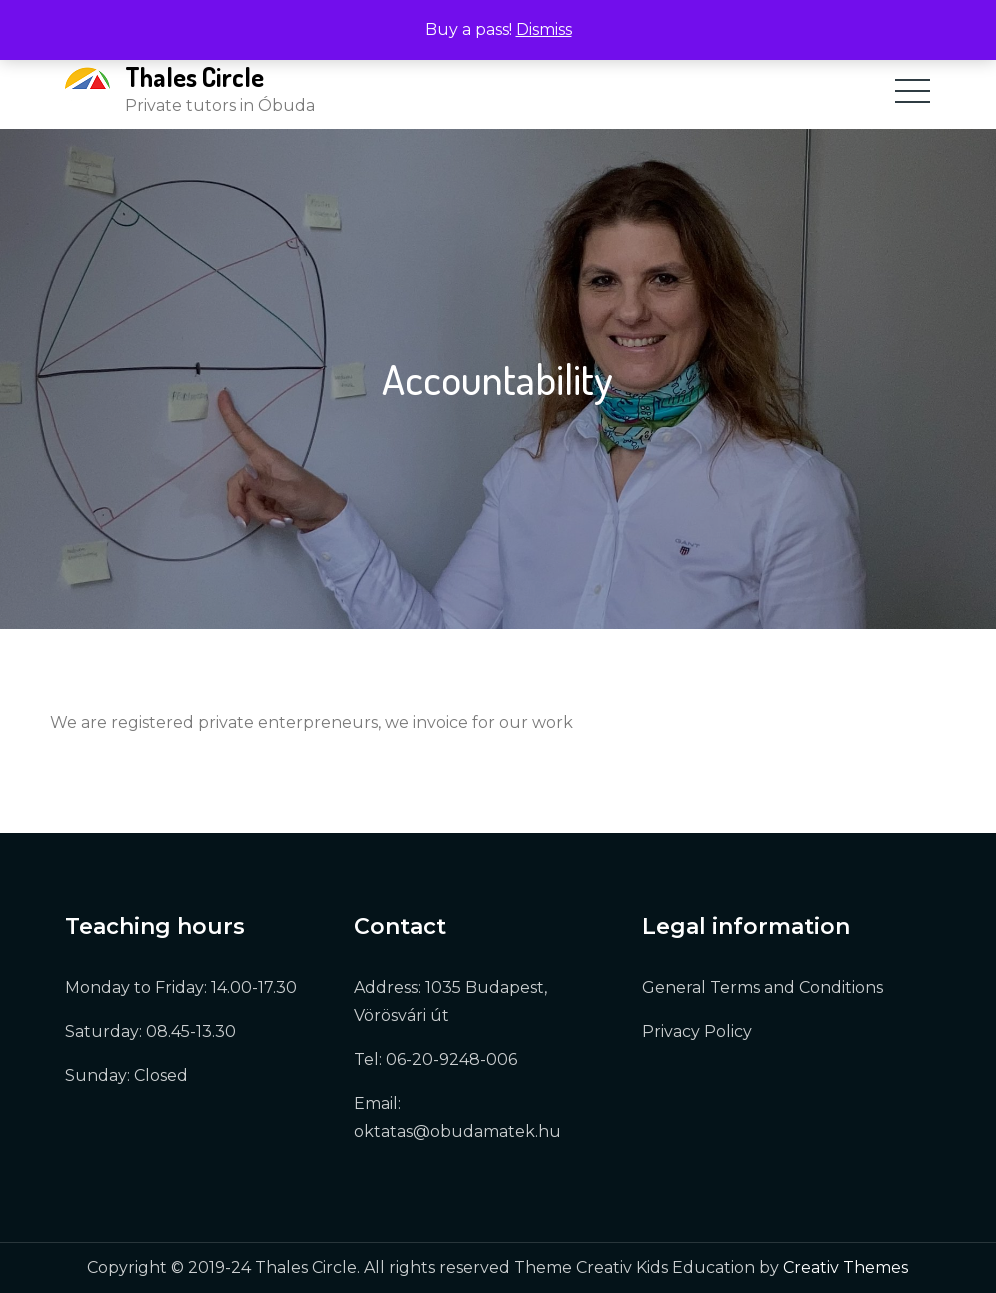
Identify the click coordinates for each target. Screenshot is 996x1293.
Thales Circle (194, 76)
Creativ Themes (845, 1267)
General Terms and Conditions (762, 987)
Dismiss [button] (544, 29)
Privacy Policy (697, 1031)
